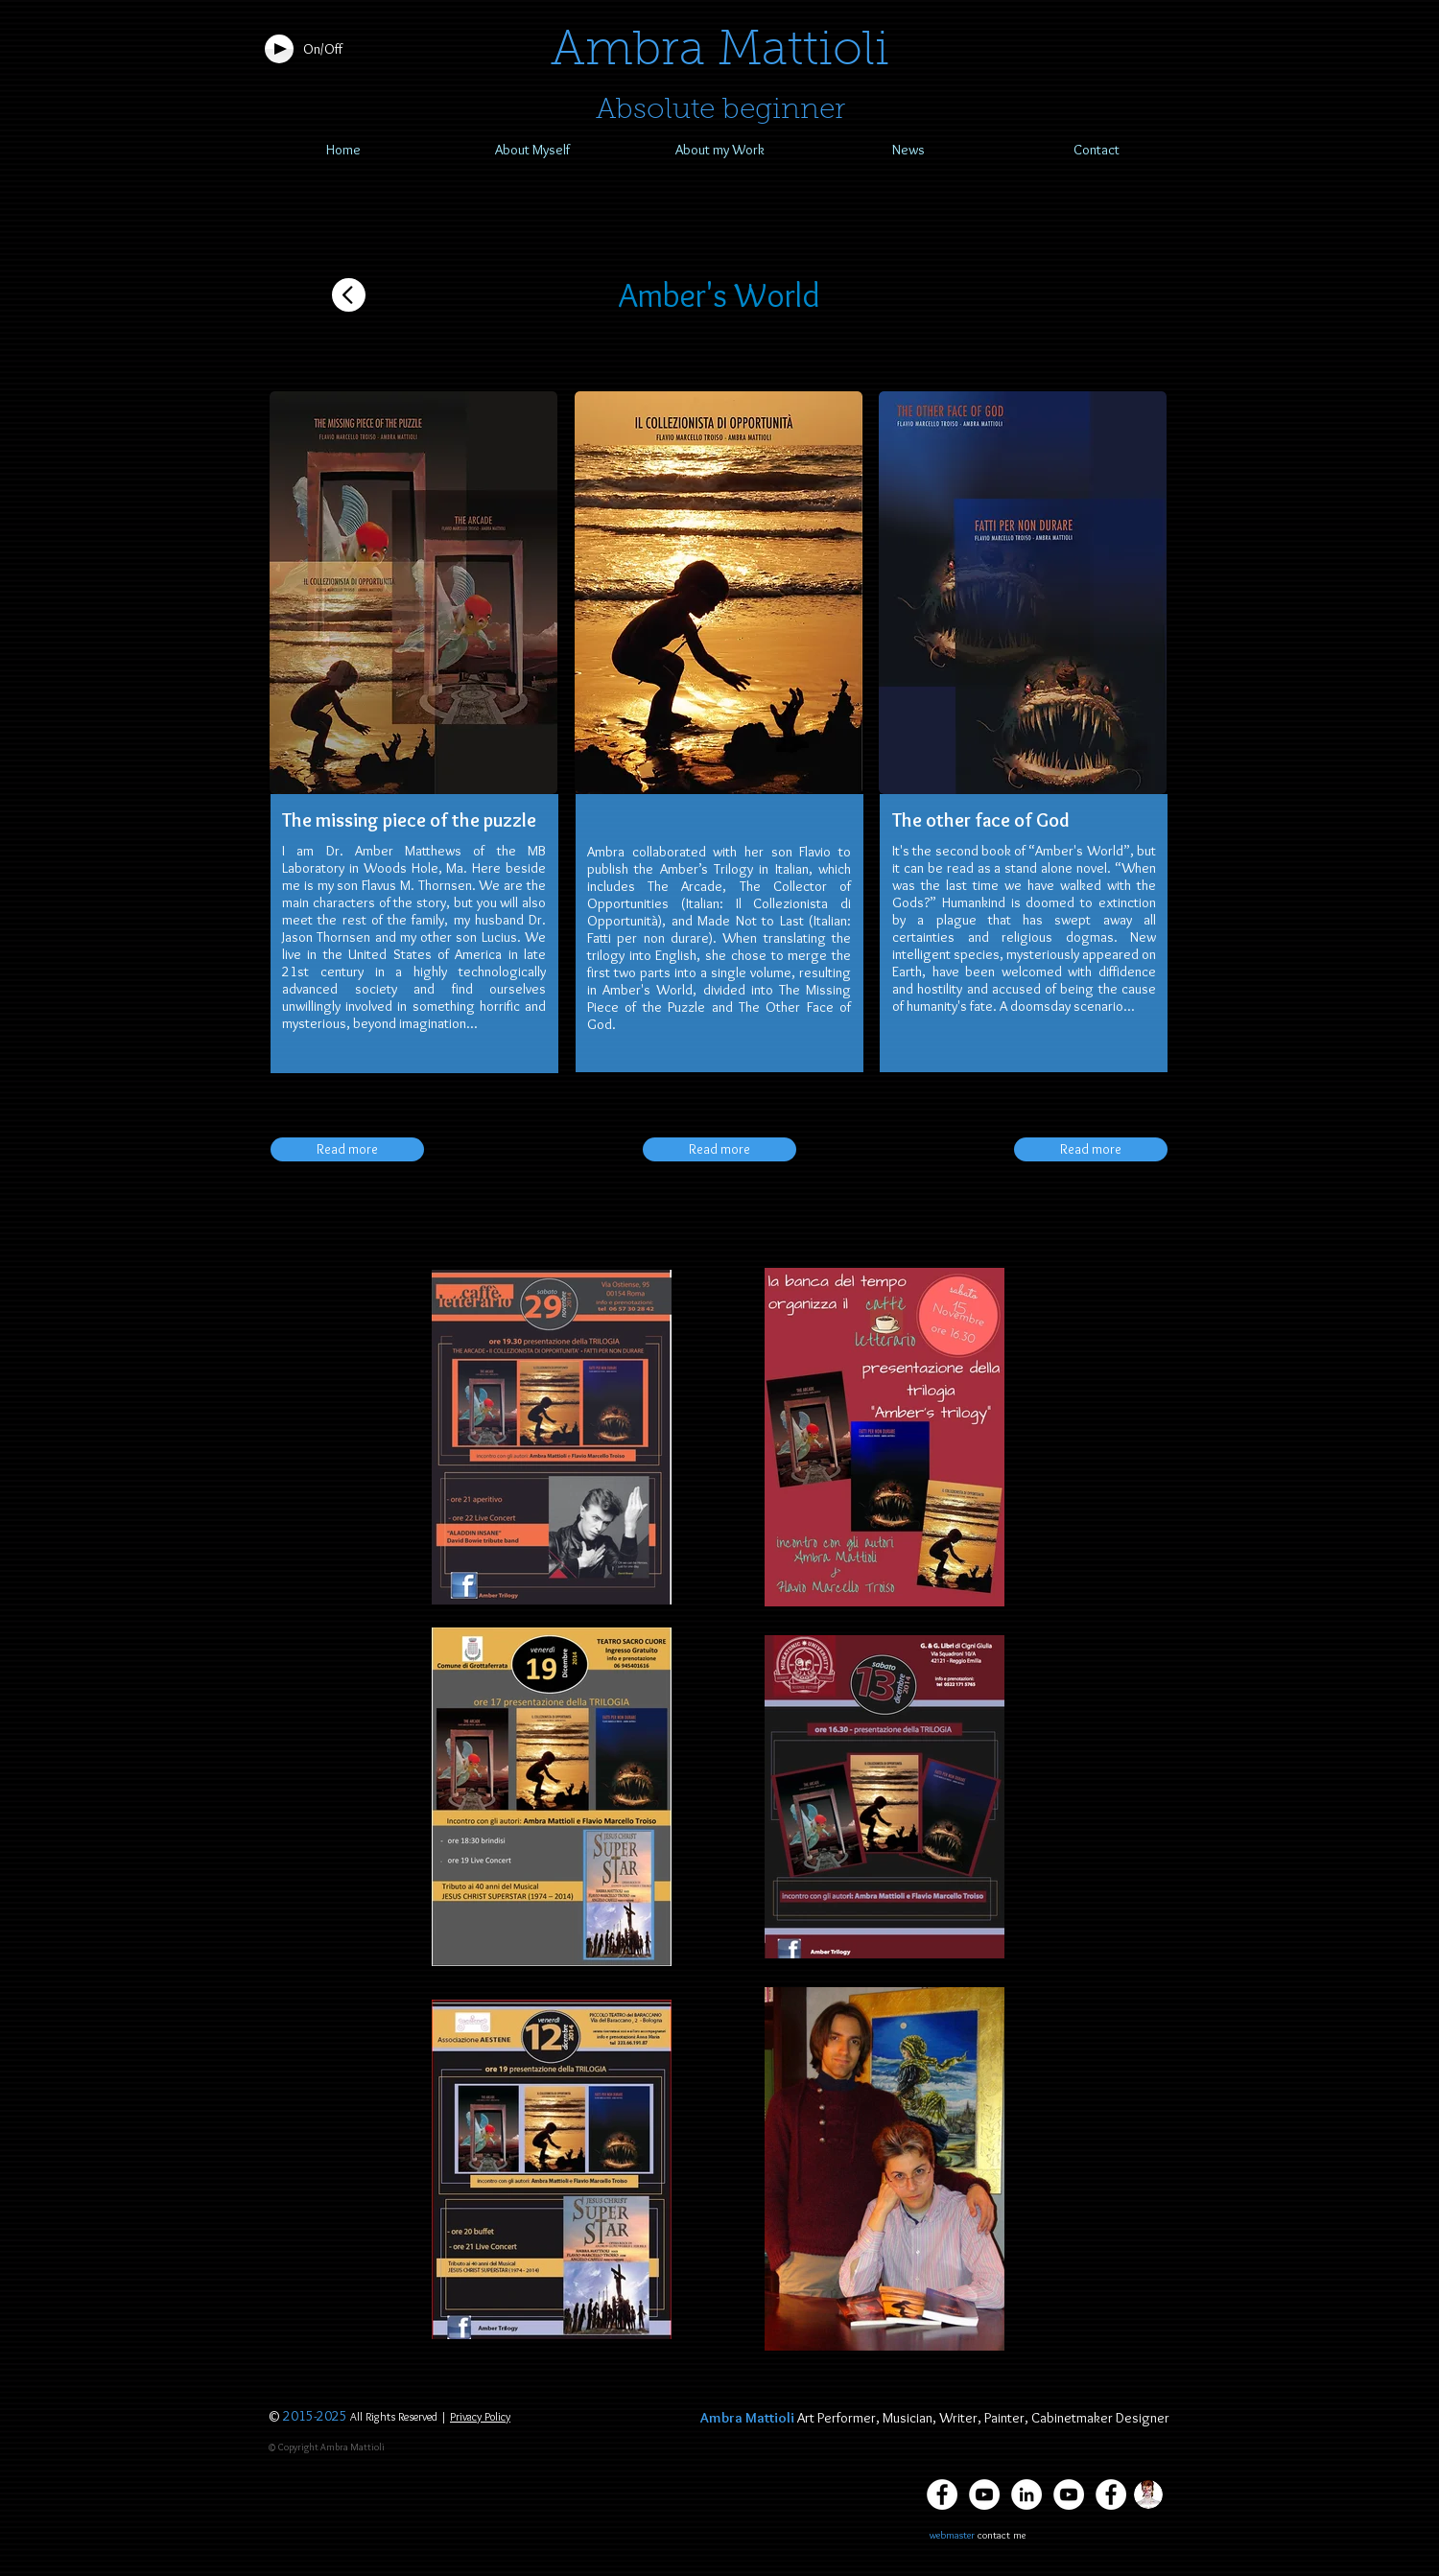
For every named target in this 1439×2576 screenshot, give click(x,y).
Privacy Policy (480, 2416)
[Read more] (347, 1149)
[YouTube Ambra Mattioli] (984, 2494)
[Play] (279, 49)
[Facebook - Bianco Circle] (1111, 2494)
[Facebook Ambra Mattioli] (942, 2494)
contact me (1002, 2534)
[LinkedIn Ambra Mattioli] (1026, 2494)
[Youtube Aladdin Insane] (1068, 2494)
